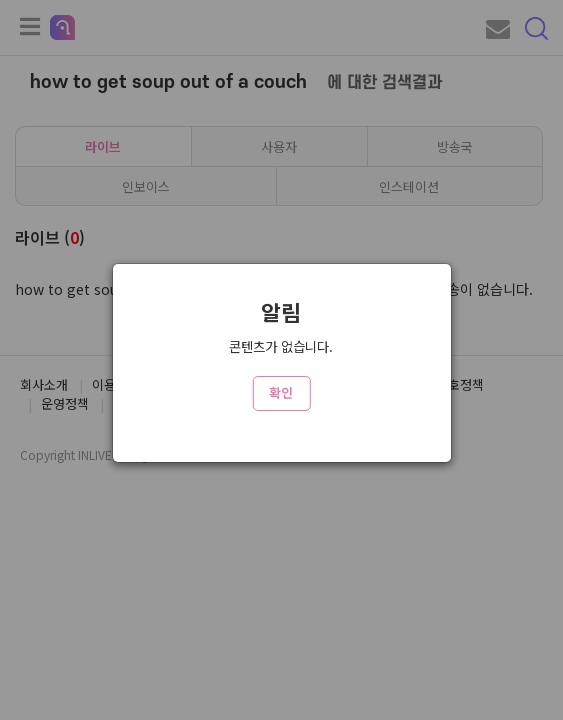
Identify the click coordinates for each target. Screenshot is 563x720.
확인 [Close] (281, 392)
